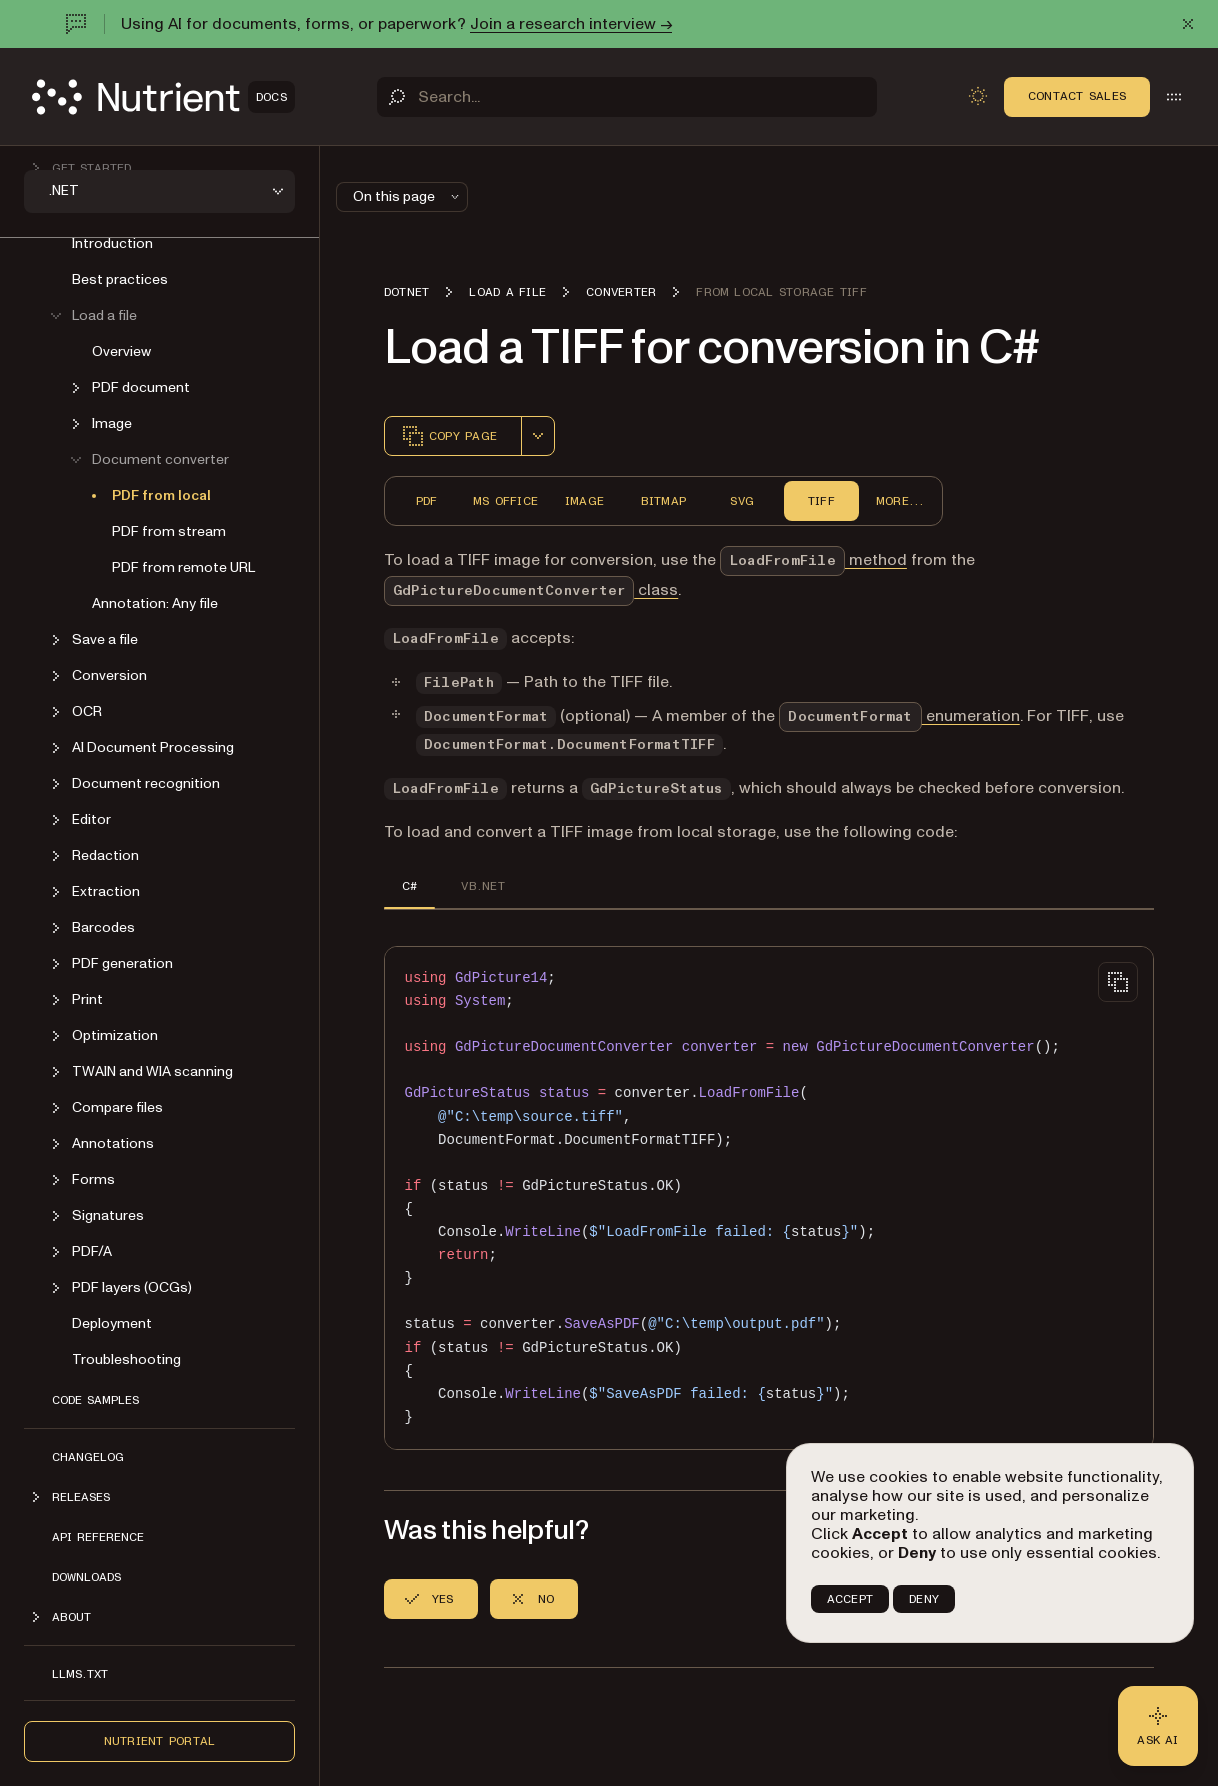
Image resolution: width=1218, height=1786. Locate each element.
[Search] (627, 97)
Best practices (120, 279)
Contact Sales (1077, 96)
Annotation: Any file (155, 603)
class (531, 590)
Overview (121, 351)
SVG (742, 501)
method (813, 560)
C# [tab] (409, 886)
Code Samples (95, 1400)
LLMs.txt (80, 1674)
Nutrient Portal (160, 1741)
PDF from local (161, 495)
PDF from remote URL (183, 567)
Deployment (112, 1323)
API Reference (98, 1537)
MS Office (505, 501)
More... (900, 501)
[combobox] (538, 436)
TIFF (821, 501)
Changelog (88, 1457)
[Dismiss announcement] (1188, 24)
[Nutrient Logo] (163, 97)
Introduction (112, 243)
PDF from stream (169, 531)
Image (584, 501)
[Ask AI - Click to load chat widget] (1158, 1726)
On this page (408, 196)
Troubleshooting (126, 1359)
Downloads (86, 1577)
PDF (427, 501)
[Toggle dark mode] (978, 96)
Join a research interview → (571, 24)
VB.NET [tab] (482, 886)
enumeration (899, 716)
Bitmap (663, 501)
